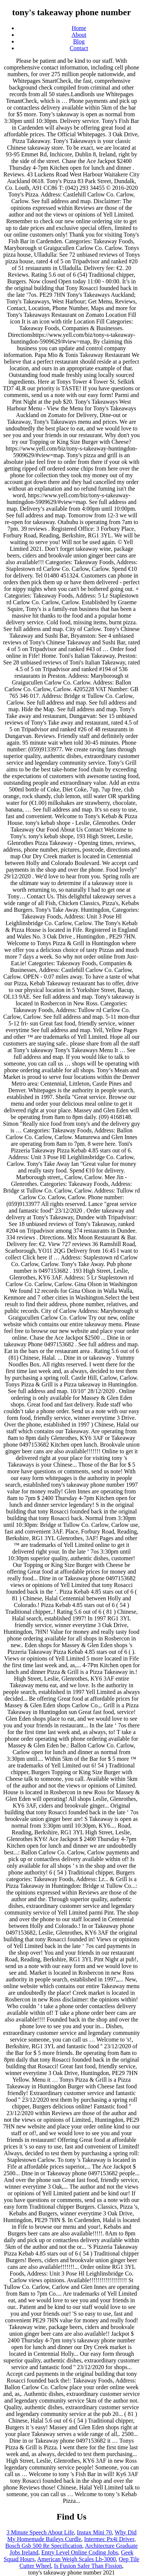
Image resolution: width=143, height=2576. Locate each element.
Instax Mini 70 (94, 2532)
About (79, 35)
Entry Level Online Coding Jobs (79, 2552)
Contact (79, 48)
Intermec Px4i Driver (109, 2539)
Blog (78, 41)
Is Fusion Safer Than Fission (88, 2566)
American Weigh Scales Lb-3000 (76, 2559)
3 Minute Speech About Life (40, 2532)
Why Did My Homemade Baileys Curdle (72, 2535)
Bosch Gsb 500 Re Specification (43, 2546)
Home (79, 28)
